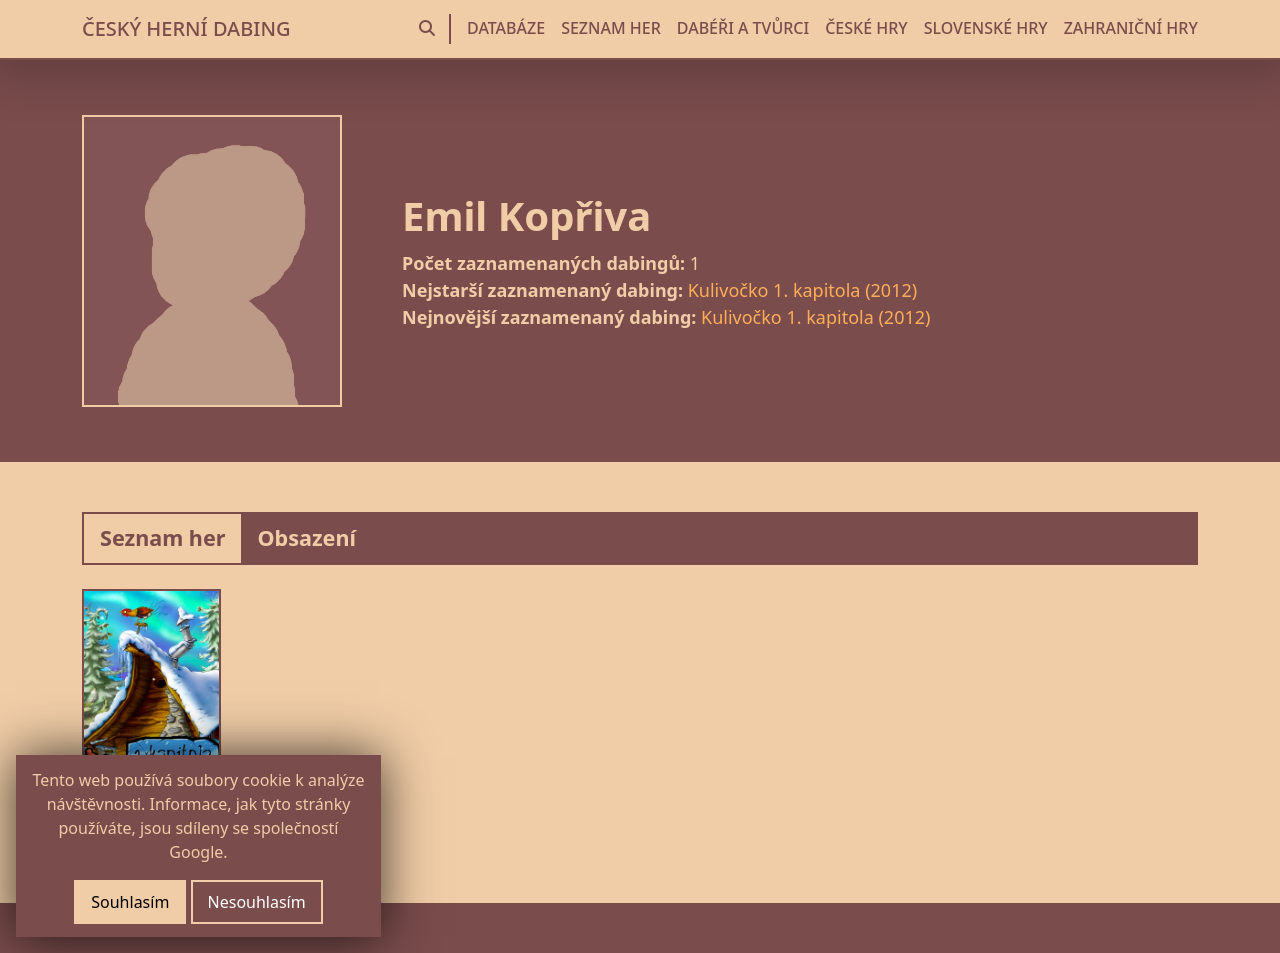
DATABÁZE (506, 28)
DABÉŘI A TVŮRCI (743, 28)
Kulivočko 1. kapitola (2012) (802, 290)
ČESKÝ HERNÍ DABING (186, 28)
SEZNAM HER (611, 28)
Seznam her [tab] (162, 537)
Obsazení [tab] (306, 537)
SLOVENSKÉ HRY (986, 28)
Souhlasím (130, 902)
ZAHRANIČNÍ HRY (1131, 28)
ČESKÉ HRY (866, 28)
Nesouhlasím (257, 902)
